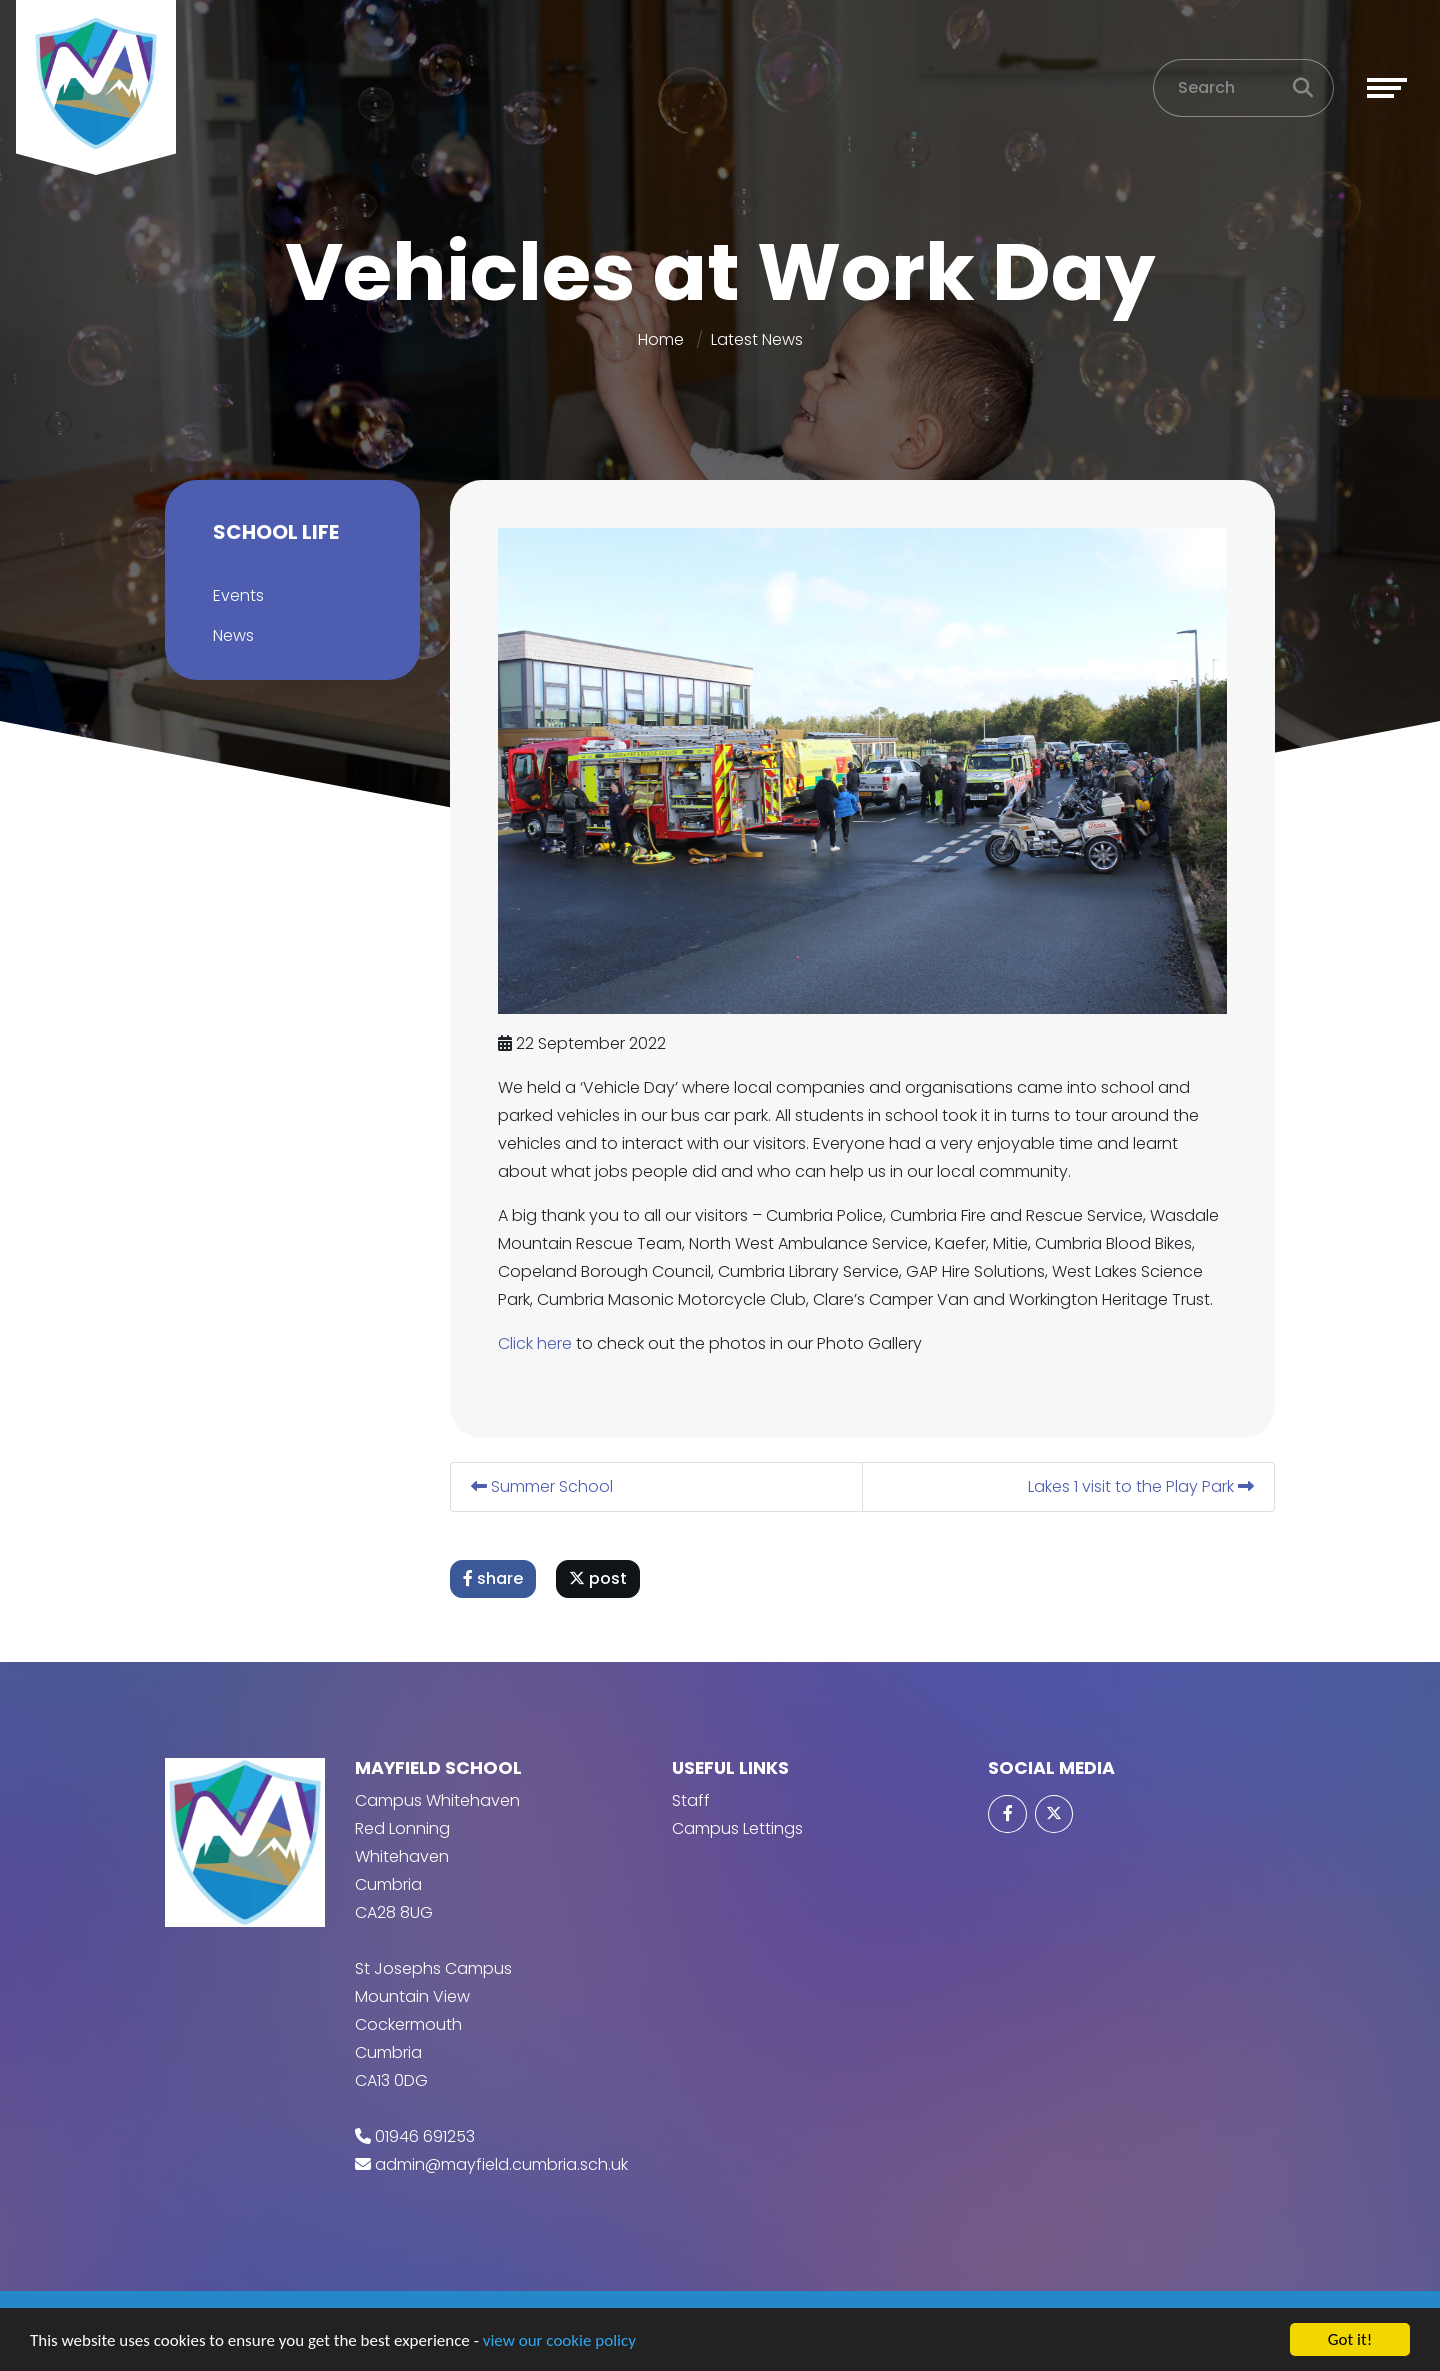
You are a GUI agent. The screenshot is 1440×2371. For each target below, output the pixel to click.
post (599, 1578)
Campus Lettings (737, 1828)
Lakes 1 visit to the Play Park (1142, 1486)
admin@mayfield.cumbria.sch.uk (501, 2164)
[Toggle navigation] (1387, 88)
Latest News (757, 339)
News (232, 635)
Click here (536, 1343)
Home (661, 339)
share (494, 1578)
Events (237, 595)
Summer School (543, 1486)
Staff (691, 1800)
